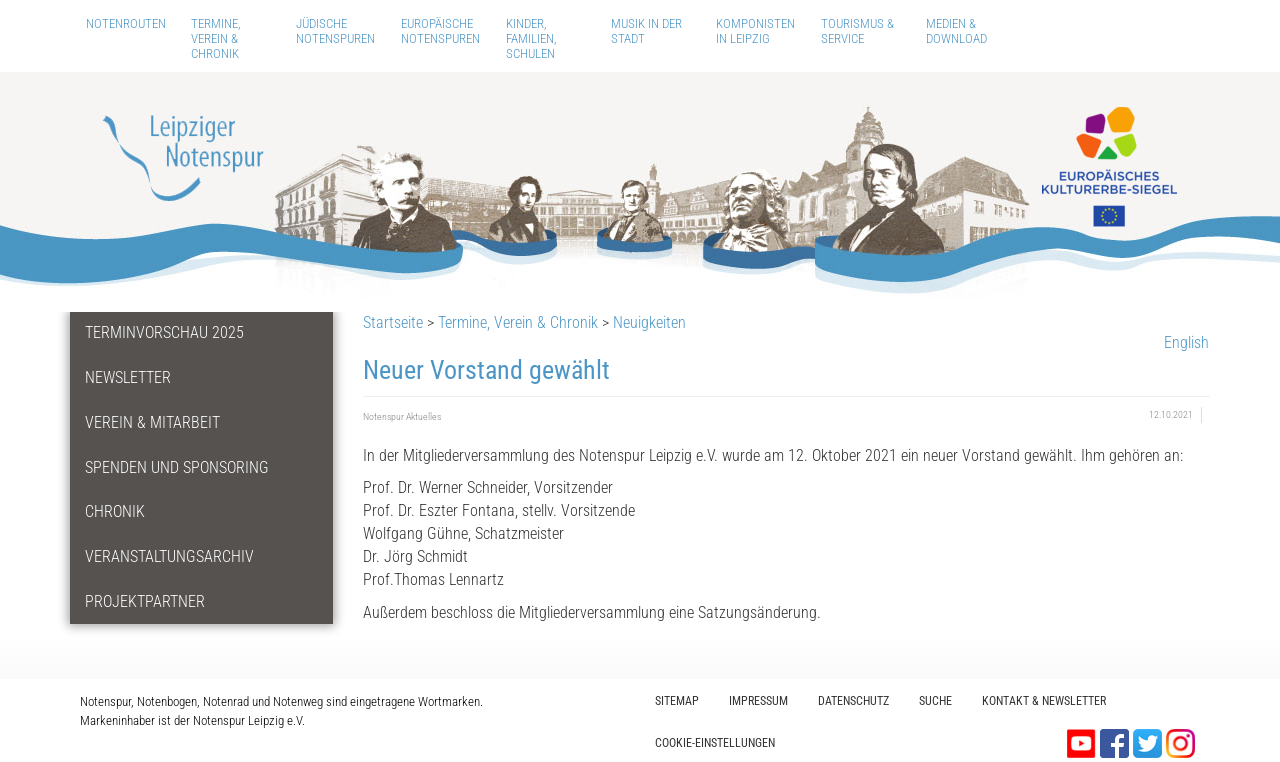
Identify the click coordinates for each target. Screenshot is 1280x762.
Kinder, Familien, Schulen (531, 38)
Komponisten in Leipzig (755, 31)
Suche (935, 701)
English (1186, 342)
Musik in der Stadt (646, 31)
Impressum (758, 701)
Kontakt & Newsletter (1044, 701)
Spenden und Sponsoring (177, 467)
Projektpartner (145, 601)
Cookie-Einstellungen (715, 743)
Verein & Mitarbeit (152, 422)
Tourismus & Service (857, 31)
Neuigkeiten (649, 322)
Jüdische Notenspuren (335, 31)
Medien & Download (956, 31)
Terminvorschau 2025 (164, 332)
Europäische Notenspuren (440, 31)
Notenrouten (126, 23)
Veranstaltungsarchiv (169, 556)
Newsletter (128, 377)
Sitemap (677, 701)
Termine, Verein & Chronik (216, 38)
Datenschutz (853, 701)
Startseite (393, 322)
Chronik (115, 511)
